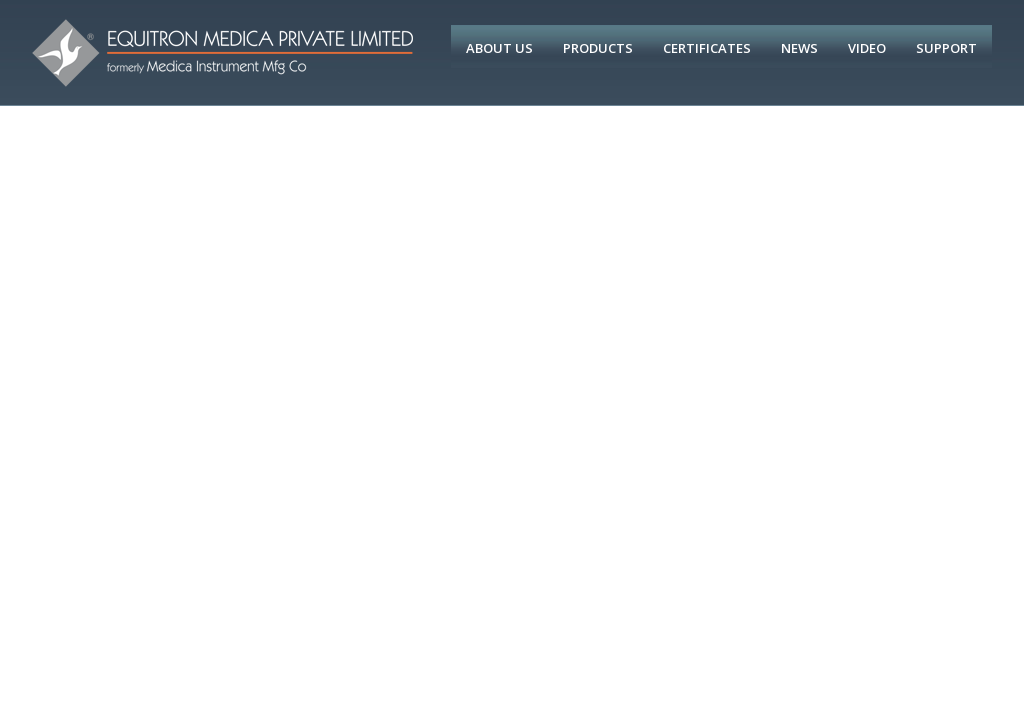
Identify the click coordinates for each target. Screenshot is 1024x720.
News (799, 48)
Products (598, 48)
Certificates (707, 48)
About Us (499, 48)
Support (946, 48)
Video (867, 48)
